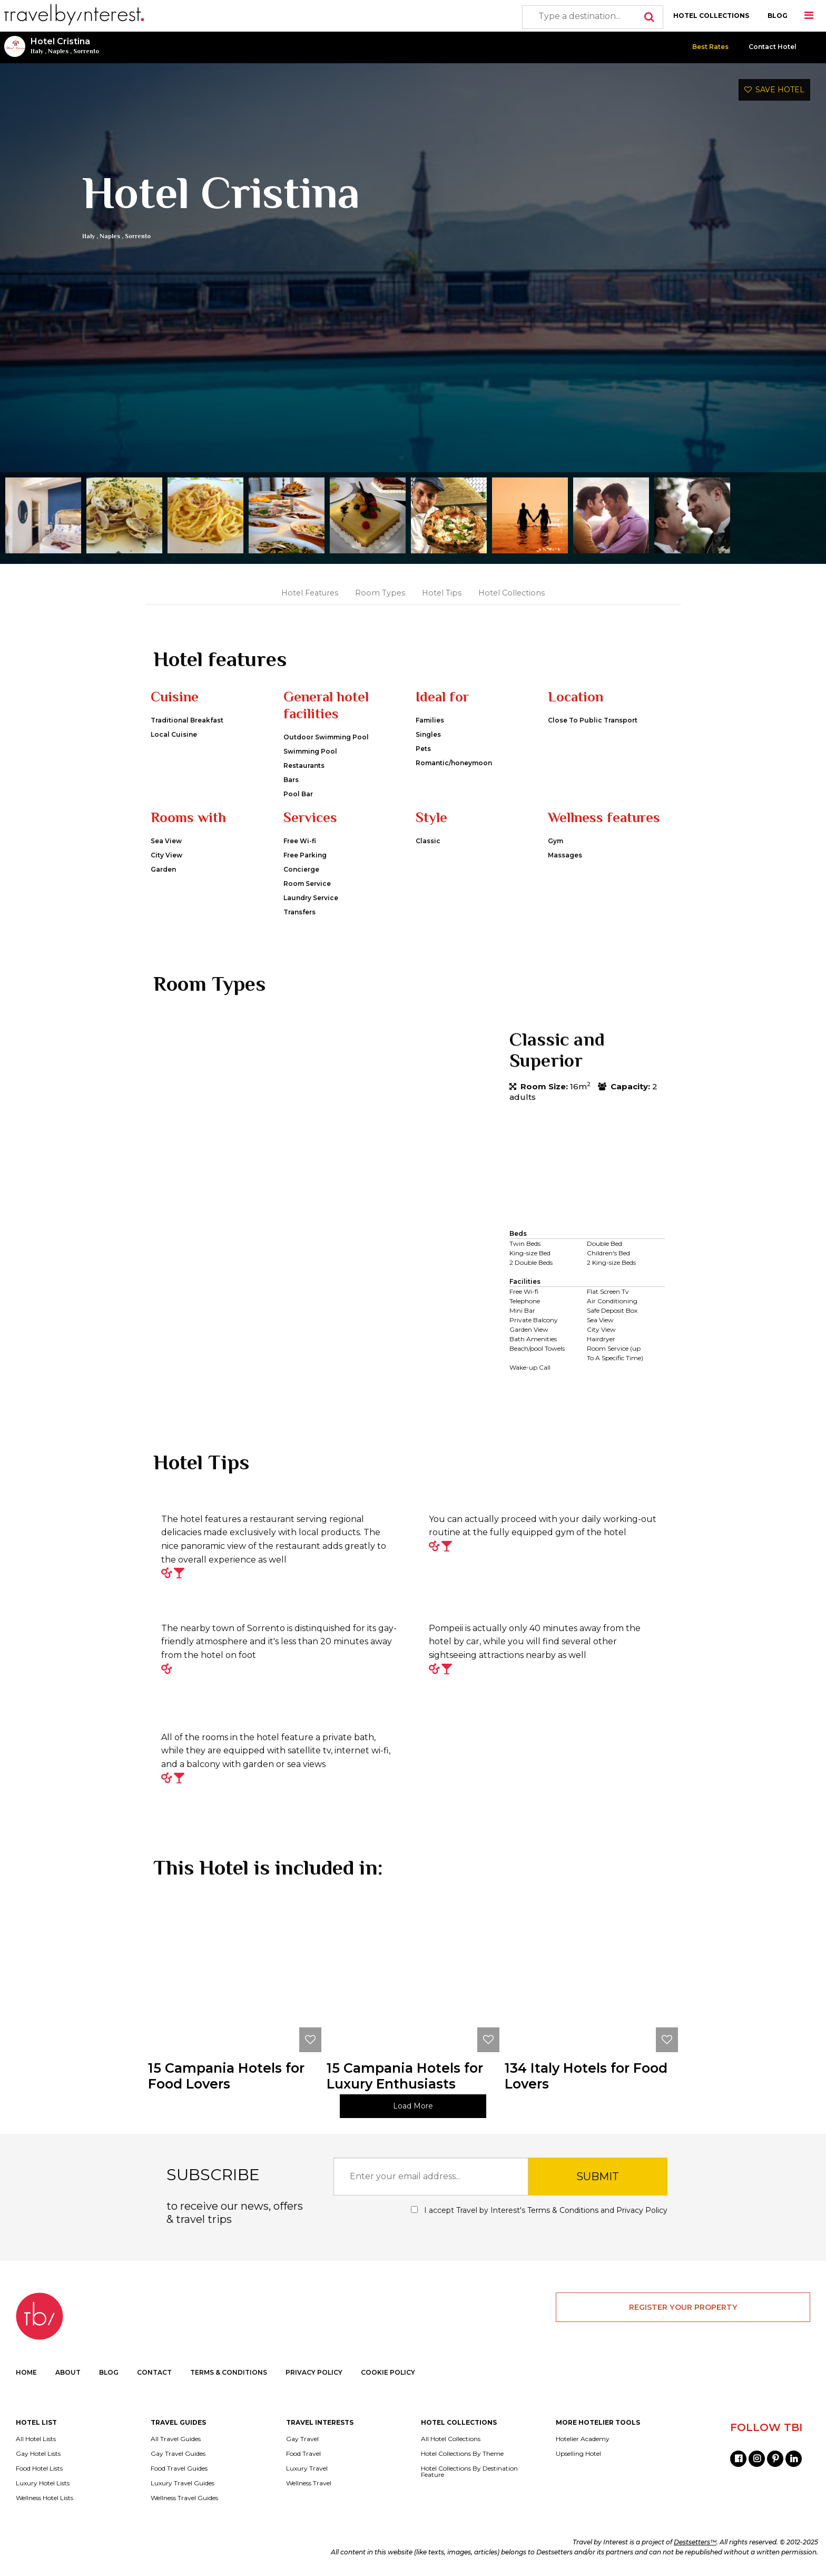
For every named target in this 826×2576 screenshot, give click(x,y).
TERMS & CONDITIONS (228, 2372)
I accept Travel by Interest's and (539, 2210)
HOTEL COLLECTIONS (711, 15)
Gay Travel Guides (178, 2454)
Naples (58, 51)
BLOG (778, 15)
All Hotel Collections (450, 2439)
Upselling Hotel (578, 2454)
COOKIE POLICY (388, 2372)
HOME (26, 2372)
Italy (37, 51)
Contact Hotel (772, 47)
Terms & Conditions (562, 2210)
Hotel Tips (441, 593)
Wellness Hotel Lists (44, 2498)
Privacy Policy (641, 2210)
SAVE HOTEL (774, 89)
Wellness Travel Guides (184, 2498)
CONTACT (154, 2372)
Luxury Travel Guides (182, 2483)
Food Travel (303, 2454)
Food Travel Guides (179, 2468)
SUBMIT (597, 2176)
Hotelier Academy (582, 2439)
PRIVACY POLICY (314, 2372)
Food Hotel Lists (39, 2468)
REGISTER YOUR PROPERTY (683, 2307)
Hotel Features (309, 593)
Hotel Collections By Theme (462, 2454)
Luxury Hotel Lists (43, 2483)
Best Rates (710, 47)
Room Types (380, 593)
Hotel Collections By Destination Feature (469, 2471)
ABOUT (68, 2372)
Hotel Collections (511, 593)
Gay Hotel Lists (38, 2454)
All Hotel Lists (36, 2439)
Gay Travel (302, 2439)
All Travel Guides (176, 2439)
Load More (413, 2106)
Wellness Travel (308, 2483)
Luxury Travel (307, 2468)
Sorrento (86, 51)
